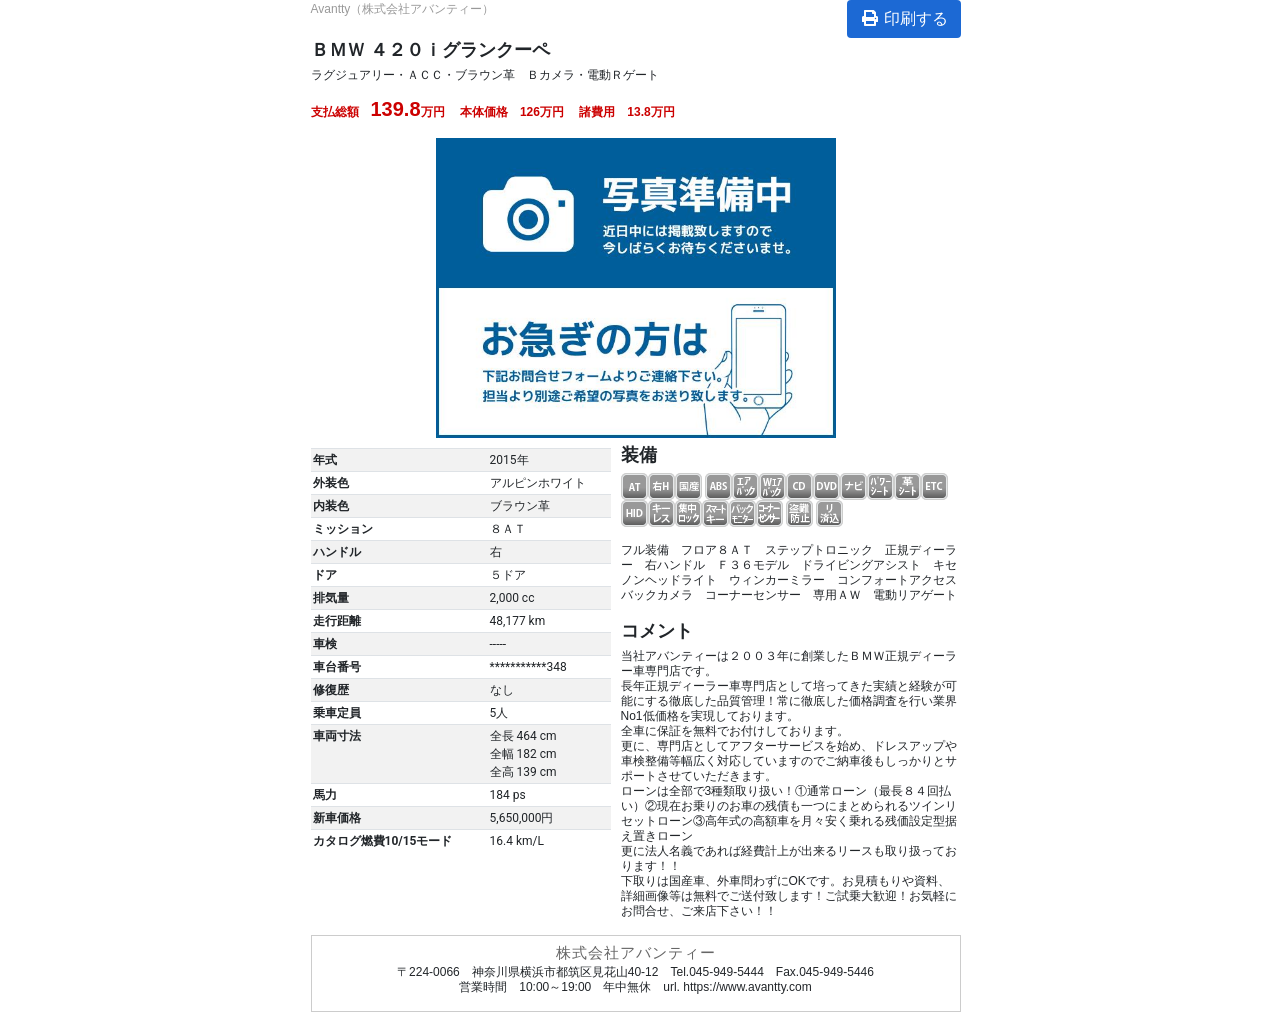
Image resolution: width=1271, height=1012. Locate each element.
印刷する (904, 18)
